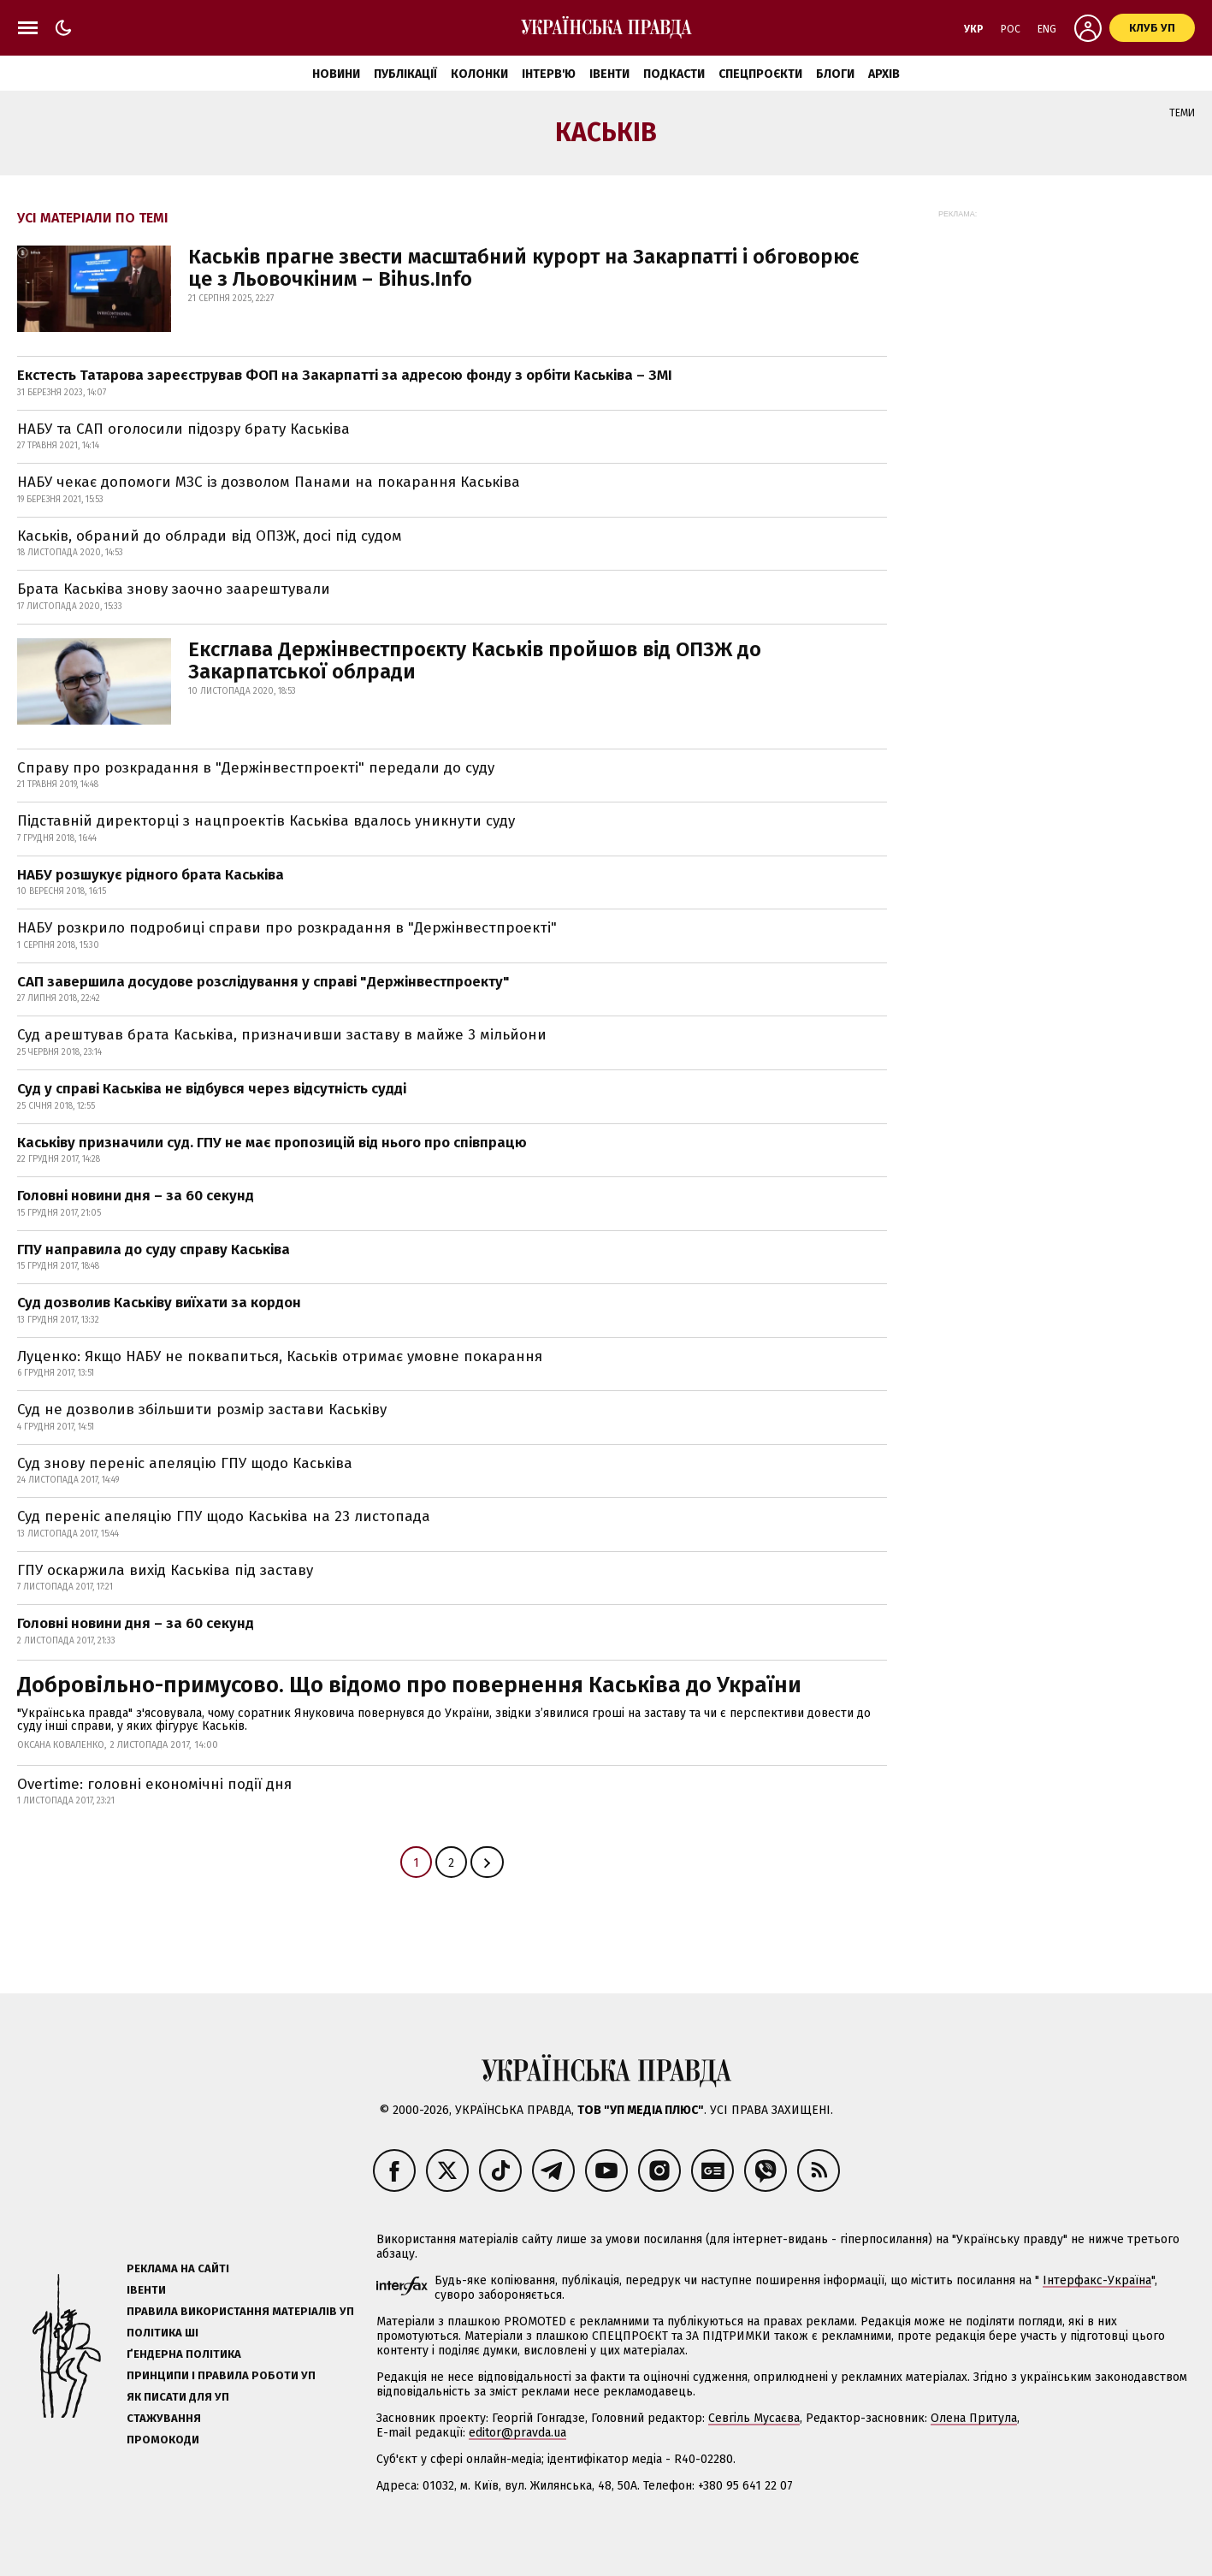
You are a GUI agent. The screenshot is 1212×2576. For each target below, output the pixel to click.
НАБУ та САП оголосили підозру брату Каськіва (183, 429)
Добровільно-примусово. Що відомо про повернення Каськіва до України (409, 1685)
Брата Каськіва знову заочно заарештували (173, 589)
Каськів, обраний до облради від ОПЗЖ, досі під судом (209, 536)
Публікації (405, 74)
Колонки (479, 74)
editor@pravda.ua (517, 2432)
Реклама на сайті (178, 2268)
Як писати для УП (178, 2396)
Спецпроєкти (760, 74)
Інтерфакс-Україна (1097, 2280)
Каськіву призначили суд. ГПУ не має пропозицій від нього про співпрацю (272, 1143)
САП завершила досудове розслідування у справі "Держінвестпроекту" (263, 982)
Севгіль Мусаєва (754, 2418)
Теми (1182, 113)
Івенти (609, 74)
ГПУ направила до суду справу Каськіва (153, 1249)
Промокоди (163, 2439)
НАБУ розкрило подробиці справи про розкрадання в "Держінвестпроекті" (287, 928)
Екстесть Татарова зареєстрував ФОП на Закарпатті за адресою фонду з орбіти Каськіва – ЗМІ (344, 375)
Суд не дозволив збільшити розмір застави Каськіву (202, 1409)
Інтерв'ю (549, 74)
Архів (884, 74)
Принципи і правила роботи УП (221, 2375)
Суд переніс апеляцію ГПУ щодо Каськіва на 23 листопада (223, 1516)
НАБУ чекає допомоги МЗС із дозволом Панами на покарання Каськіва (268, 482)
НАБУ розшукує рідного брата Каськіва (150, 875)
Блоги (835, 74)
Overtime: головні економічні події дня (154, 1784)
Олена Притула (974, 2418)
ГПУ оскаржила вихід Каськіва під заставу (165, 1570)
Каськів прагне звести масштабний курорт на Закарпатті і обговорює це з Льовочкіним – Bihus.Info (523, 268)
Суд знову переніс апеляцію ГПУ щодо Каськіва (184, 1463)
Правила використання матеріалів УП (240, 2311)
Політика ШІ (162, 2332)
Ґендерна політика (184, 2354)
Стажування (164, 2418)
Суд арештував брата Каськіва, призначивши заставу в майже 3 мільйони (282, 1035)
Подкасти (674, 74)
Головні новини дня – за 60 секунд (135, 1196)
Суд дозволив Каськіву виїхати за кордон (159, 1303)
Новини (336, 74)
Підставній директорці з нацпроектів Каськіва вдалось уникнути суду (266, 821)
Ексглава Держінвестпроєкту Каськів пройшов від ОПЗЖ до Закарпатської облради (474, 660)
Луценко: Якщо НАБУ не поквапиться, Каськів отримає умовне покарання (279, 1356)
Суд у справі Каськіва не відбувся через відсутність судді (211, 1089)
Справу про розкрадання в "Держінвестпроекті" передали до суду (255, 768)
